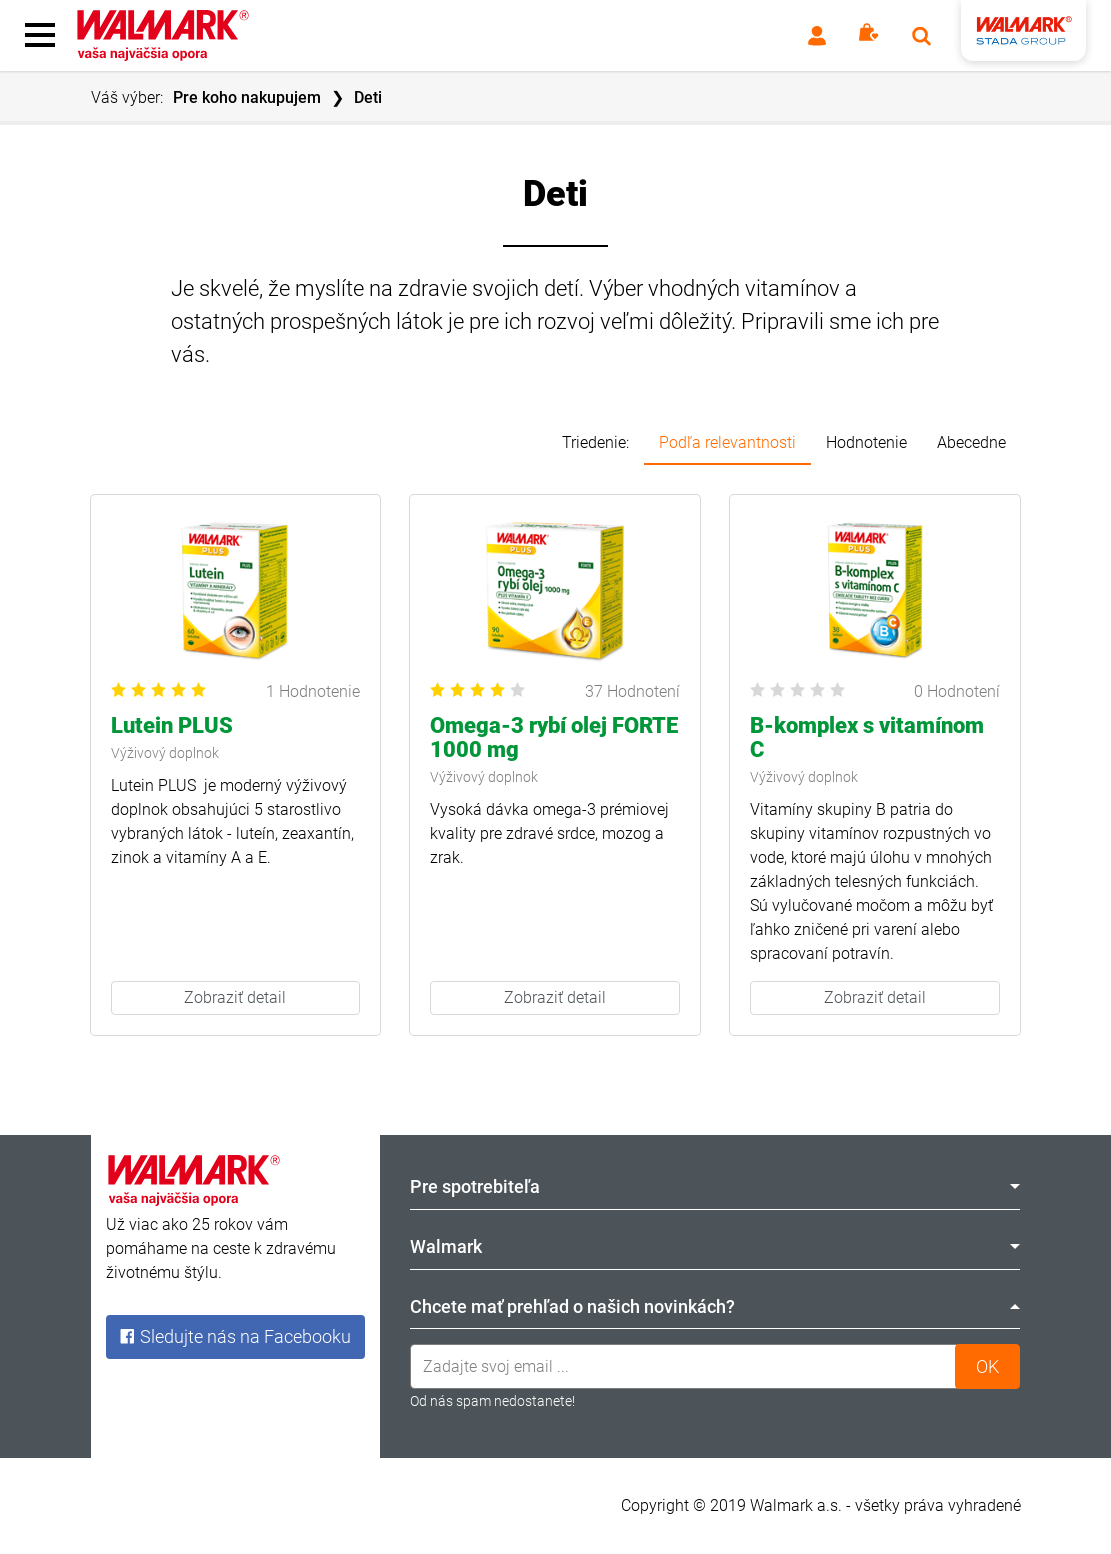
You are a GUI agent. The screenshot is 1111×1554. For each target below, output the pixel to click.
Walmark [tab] (715, 1246)
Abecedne (971, 442)
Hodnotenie (866, 442)
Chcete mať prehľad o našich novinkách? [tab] (715, 1306)
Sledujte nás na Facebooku (235, 1336)
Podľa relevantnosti (727, 442)
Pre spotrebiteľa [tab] (715, 1186)
